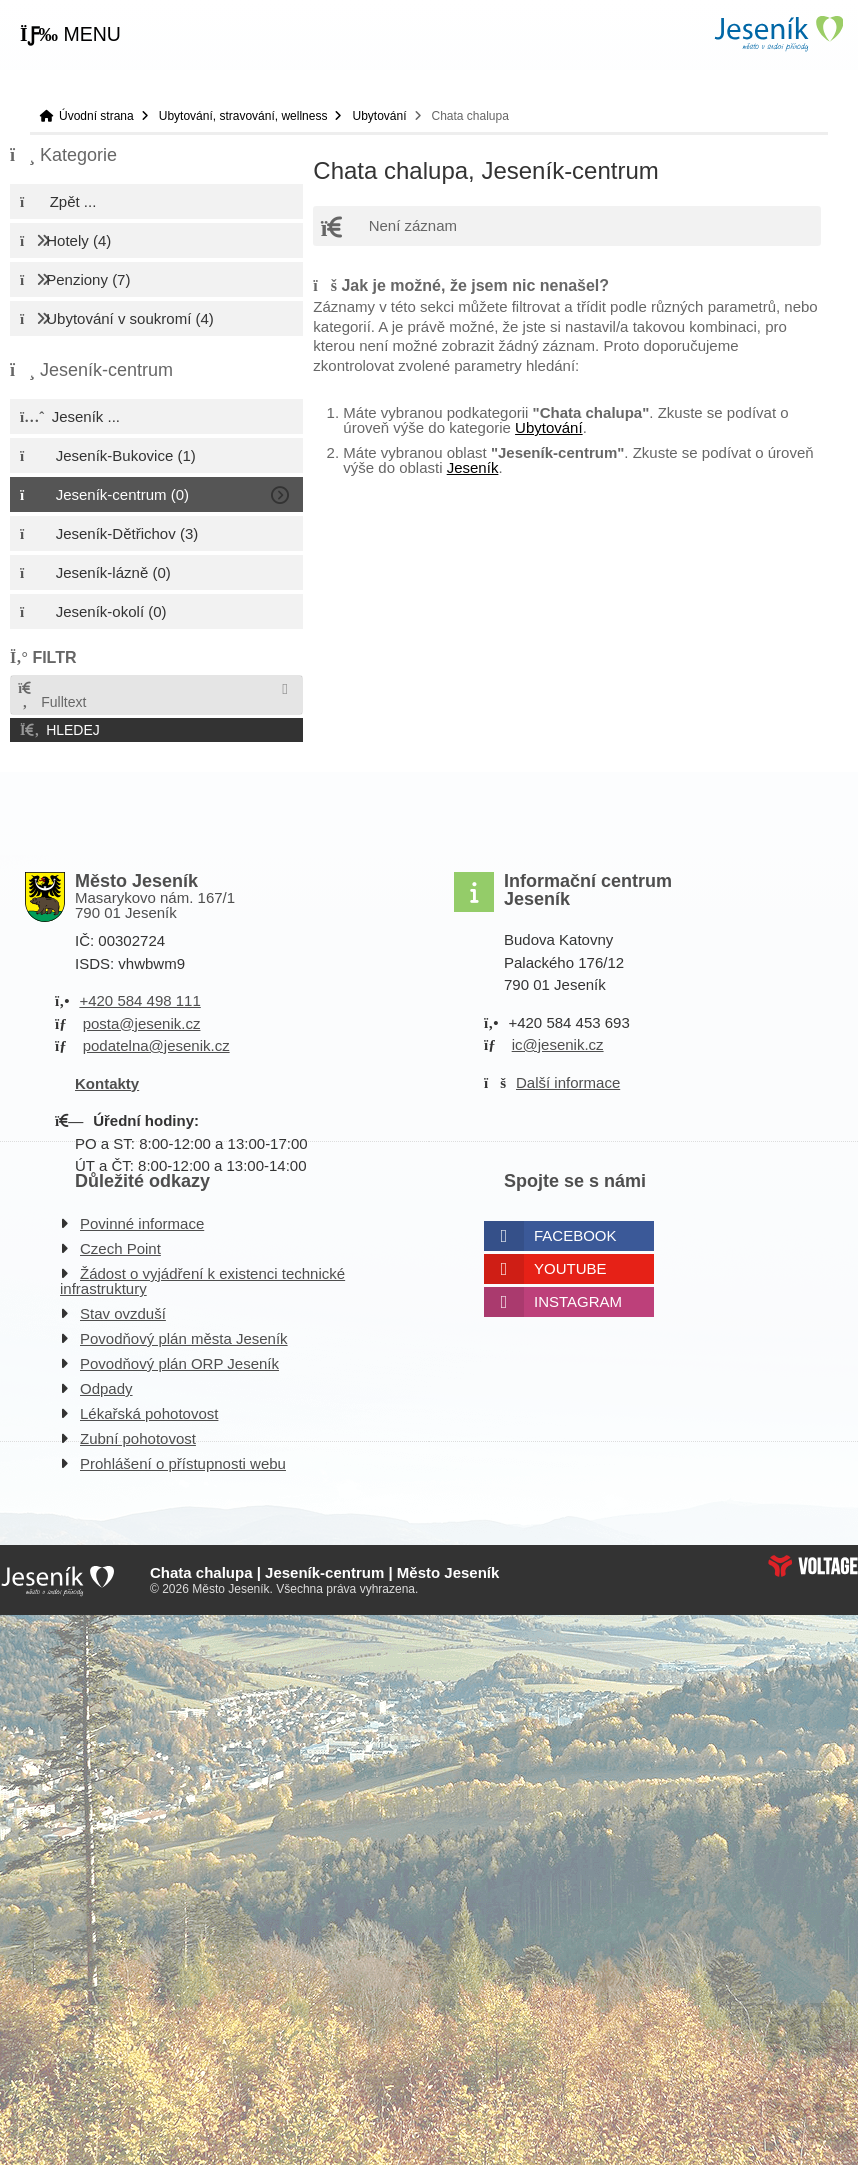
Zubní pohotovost (138, 1438)
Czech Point (120, 1248)
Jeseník (473, 467)
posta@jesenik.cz (142, 1023)
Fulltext (51, 695)
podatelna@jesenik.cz (156, 1045)
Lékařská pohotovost (149, 1413)
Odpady (106, 1388)
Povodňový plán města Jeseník (184, 1338)
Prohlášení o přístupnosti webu (183, 1463)
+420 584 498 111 (139, 1000)
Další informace (568, 1082)
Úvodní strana (778, 33)
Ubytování (379, 116)
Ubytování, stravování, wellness (243, 116)
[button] (70, 35)
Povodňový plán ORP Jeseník (179, 1363)
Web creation (813, 1566)
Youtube (570, 1268)
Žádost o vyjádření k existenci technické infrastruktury (202, 1281)
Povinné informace (142, 1223)
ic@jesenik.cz (558, 1044)
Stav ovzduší (123, 1313)
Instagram (578, 1301)
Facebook (575, 1235)
